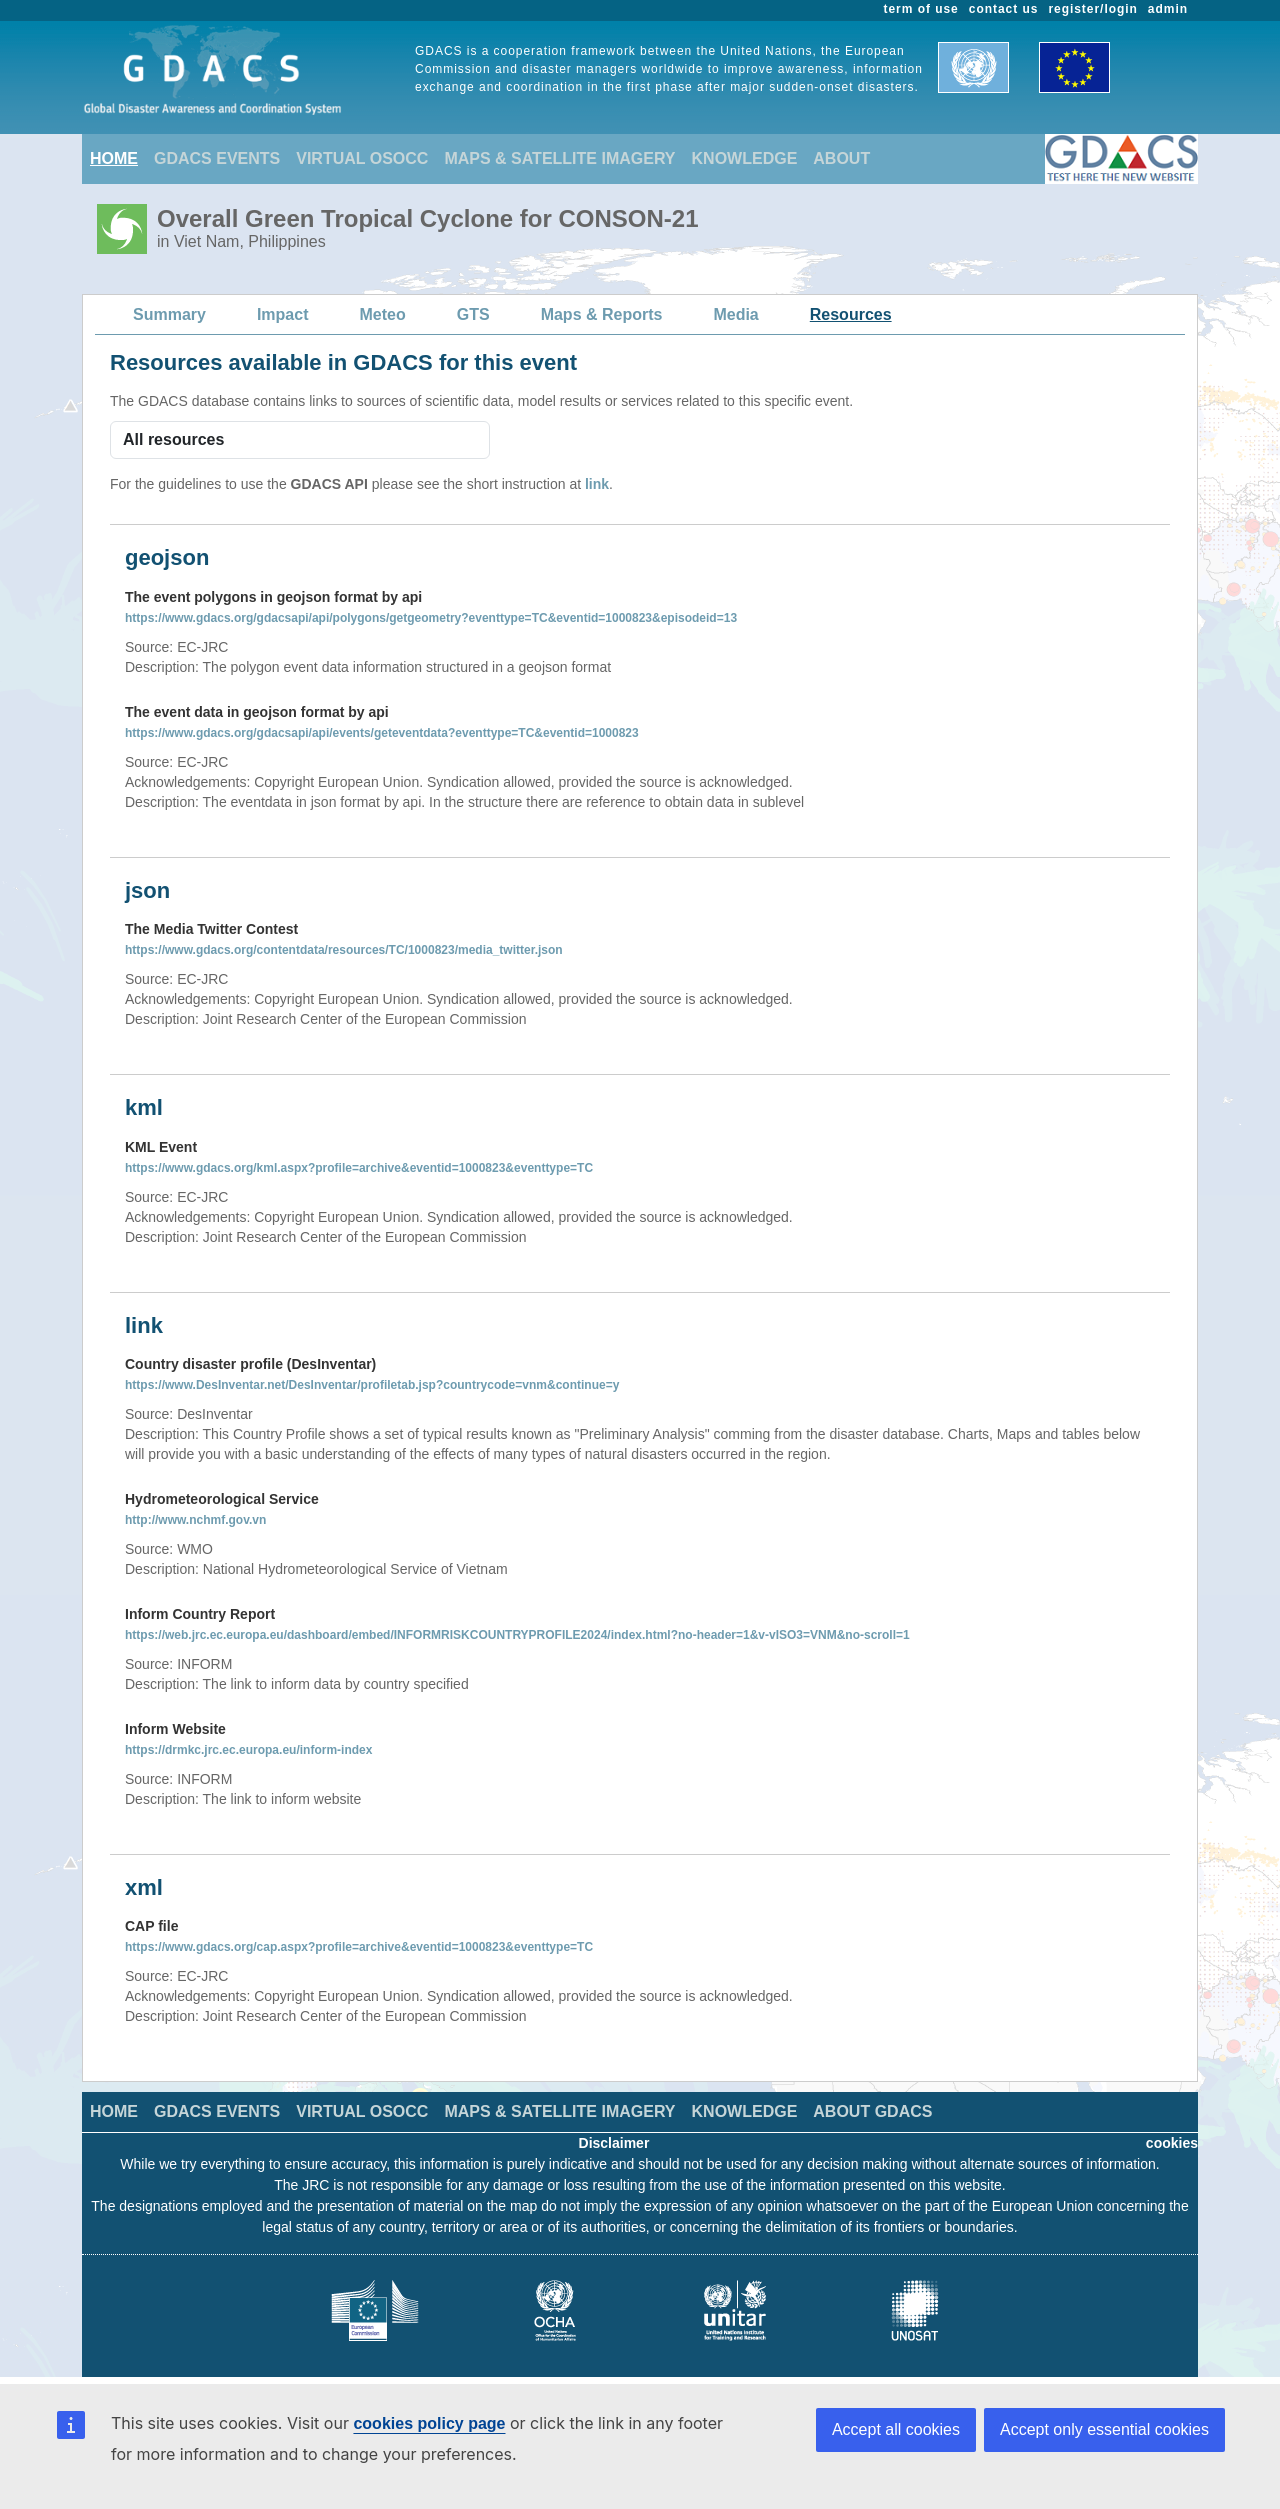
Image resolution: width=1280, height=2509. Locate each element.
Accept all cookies (896, 2429)
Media (735, 314)
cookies (1172, 2143)
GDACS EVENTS (217, 158)
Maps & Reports (602, 314)
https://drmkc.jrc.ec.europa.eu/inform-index (248, 1750)
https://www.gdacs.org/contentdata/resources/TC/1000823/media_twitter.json (344, 950)
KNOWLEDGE (745, 158)
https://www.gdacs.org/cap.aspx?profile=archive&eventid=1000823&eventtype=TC (359, 1947)
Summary (169, 314)
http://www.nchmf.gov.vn (195, 1520)
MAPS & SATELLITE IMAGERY (559, 158)
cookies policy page (429, 2423)
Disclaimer (614, 2143)
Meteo (383, 314)
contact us (1004, 9)
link (597, 484)
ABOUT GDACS (872, 2111)
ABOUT (841, 158)
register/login (1092, 9)
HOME (114, 158)
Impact (283, 314)
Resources (851, 314)
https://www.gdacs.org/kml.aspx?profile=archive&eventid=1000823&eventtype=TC (359, 1168)
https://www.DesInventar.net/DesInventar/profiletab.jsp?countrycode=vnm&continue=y (372, 1385)
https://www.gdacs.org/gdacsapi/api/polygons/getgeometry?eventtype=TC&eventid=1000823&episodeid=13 (431, 618)
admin (1168, 9)
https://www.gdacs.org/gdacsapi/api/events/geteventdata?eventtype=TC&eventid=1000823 (382, 733)
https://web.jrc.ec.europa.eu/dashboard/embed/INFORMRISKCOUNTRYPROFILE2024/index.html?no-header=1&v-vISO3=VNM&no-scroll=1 (517, 1635)
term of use (921, 9)
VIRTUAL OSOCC (362, 158)
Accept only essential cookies (1104, 2429)
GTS (473, 314)
